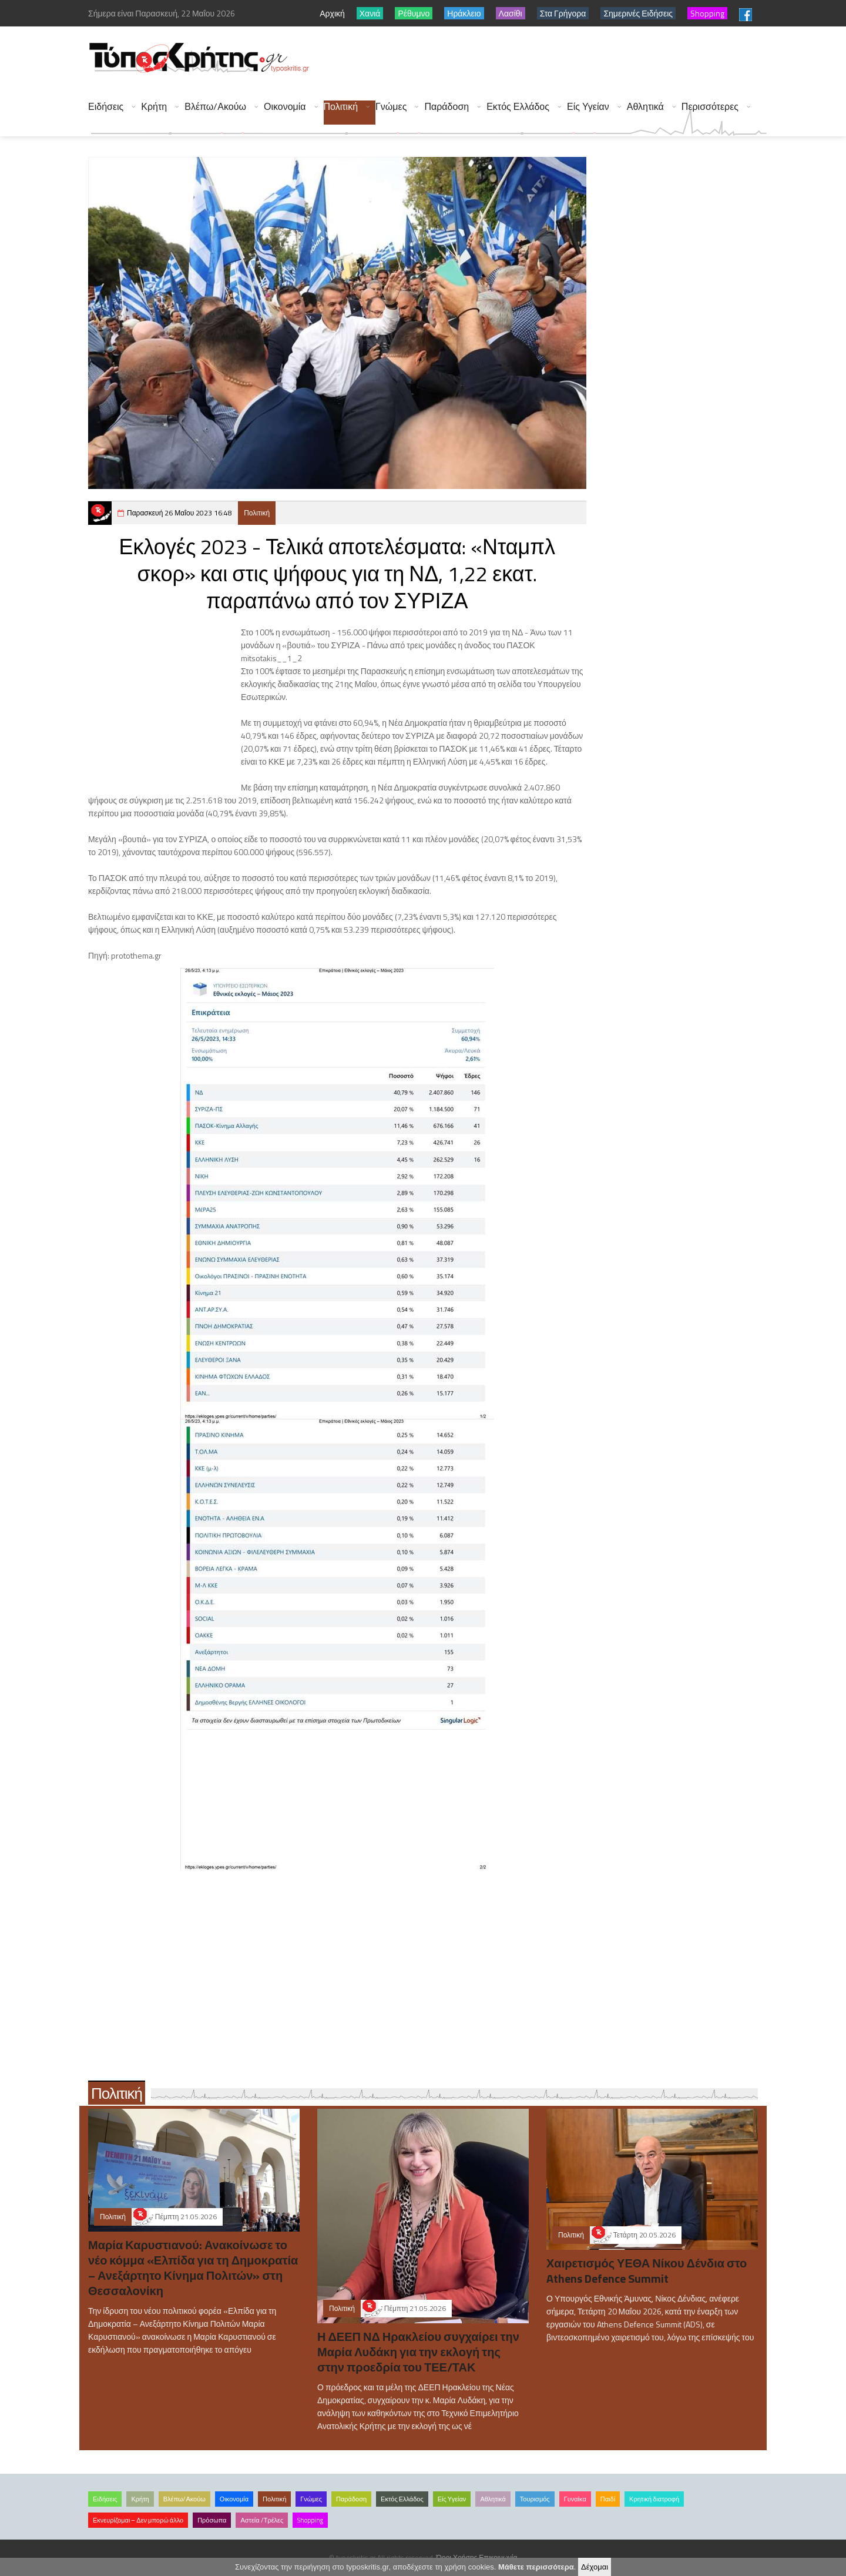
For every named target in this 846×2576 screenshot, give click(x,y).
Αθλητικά (645, 107)
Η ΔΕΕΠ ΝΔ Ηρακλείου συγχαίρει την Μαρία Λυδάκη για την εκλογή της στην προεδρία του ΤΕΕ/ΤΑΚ (418, 2351)
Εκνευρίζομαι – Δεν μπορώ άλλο (138, 2520)
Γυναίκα (575, 2499)
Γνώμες (391, 107)
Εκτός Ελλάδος (517, 107)
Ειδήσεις (105, 107)
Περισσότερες (710, 107)
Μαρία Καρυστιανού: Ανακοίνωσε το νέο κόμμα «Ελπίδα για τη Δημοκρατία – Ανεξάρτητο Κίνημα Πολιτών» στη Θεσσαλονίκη (193, 2268)
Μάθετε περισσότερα (536, 2566)
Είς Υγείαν (588, 107)
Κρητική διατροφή (654, 2499)
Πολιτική (341, 107)
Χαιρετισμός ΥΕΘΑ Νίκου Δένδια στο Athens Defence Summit (646, 2270)
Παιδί (607, 2499)
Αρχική (332, 13)
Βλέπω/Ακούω (215, 107)
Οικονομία (285, 107)
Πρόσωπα (211, 2520)
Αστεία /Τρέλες (261, 2520)
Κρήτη (154, 107)
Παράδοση (446, 107)
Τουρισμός (535, 2499)
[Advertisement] (553, 58)
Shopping (310, 2520)
